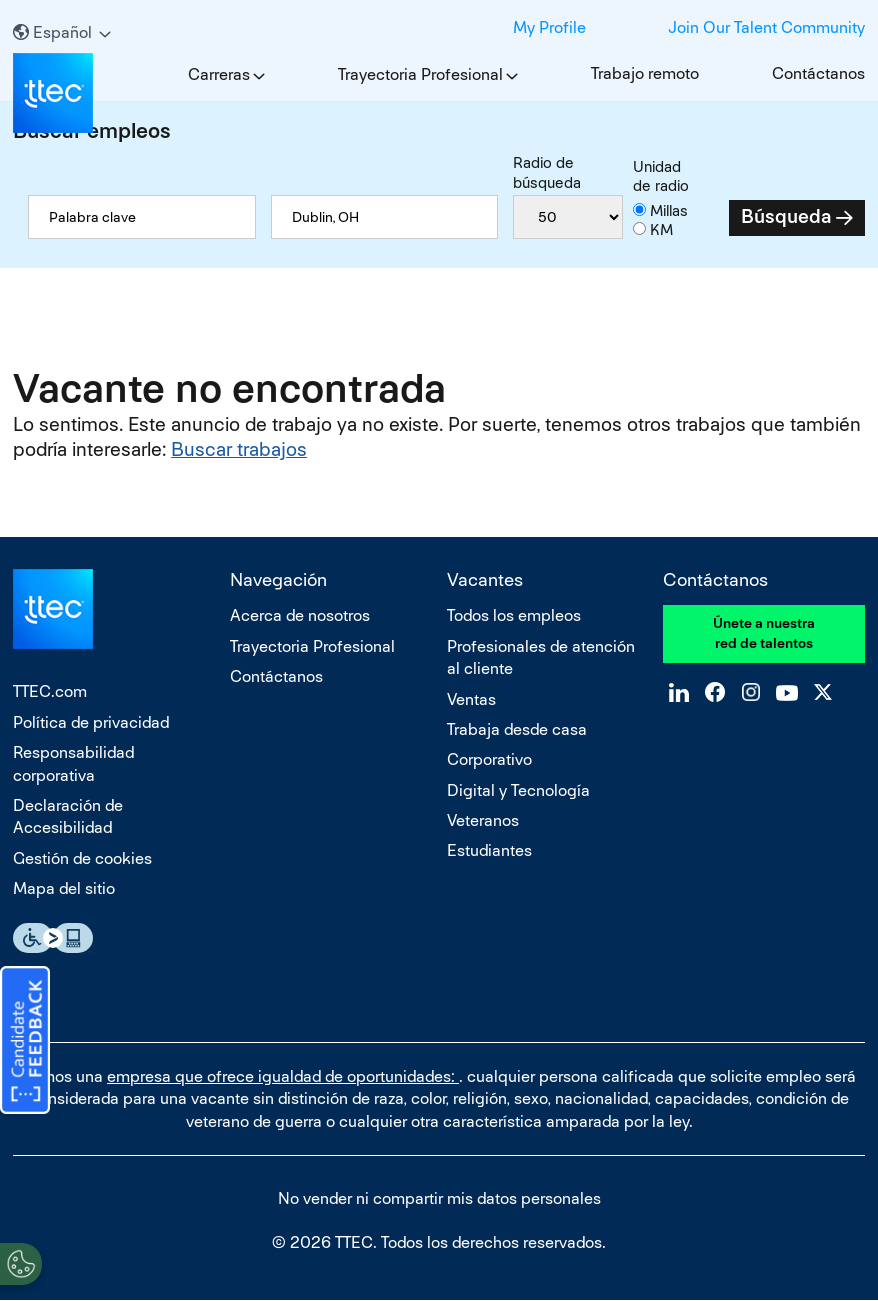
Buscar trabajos (239, 449)
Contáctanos (818, 73)
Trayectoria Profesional (420, 74)
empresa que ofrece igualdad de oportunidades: (283, 1076)
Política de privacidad (91, 722)
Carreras (219, 74)
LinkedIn (305, 25)
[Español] (62, 32)
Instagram (377, 25)
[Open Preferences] (21, 1260)
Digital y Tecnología (518, 790)
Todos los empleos (514, 615)
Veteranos (483, 820)
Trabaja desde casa (517, 729)
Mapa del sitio (64, 888)
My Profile (549, 27)
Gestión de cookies (82, 858)
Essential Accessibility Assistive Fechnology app (53, 938)
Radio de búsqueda (547, 172)
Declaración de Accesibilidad (68, 816)
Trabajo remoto (645, 73)
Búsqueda (786, 216)
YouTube (413, 25)
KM (661, 229)
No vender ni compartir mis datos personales (439, 1198)
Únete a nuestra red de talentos (764, 633)
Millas (669, 210)
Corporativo (489, 759)
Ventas (471, 699)
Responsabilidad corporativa (73, 763)
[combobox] (384, 217)
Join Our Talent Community (766, 27)
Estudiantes (489, 850)
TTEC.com (50, 691)
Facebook (341, 25)
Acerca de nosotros (300, 615)
